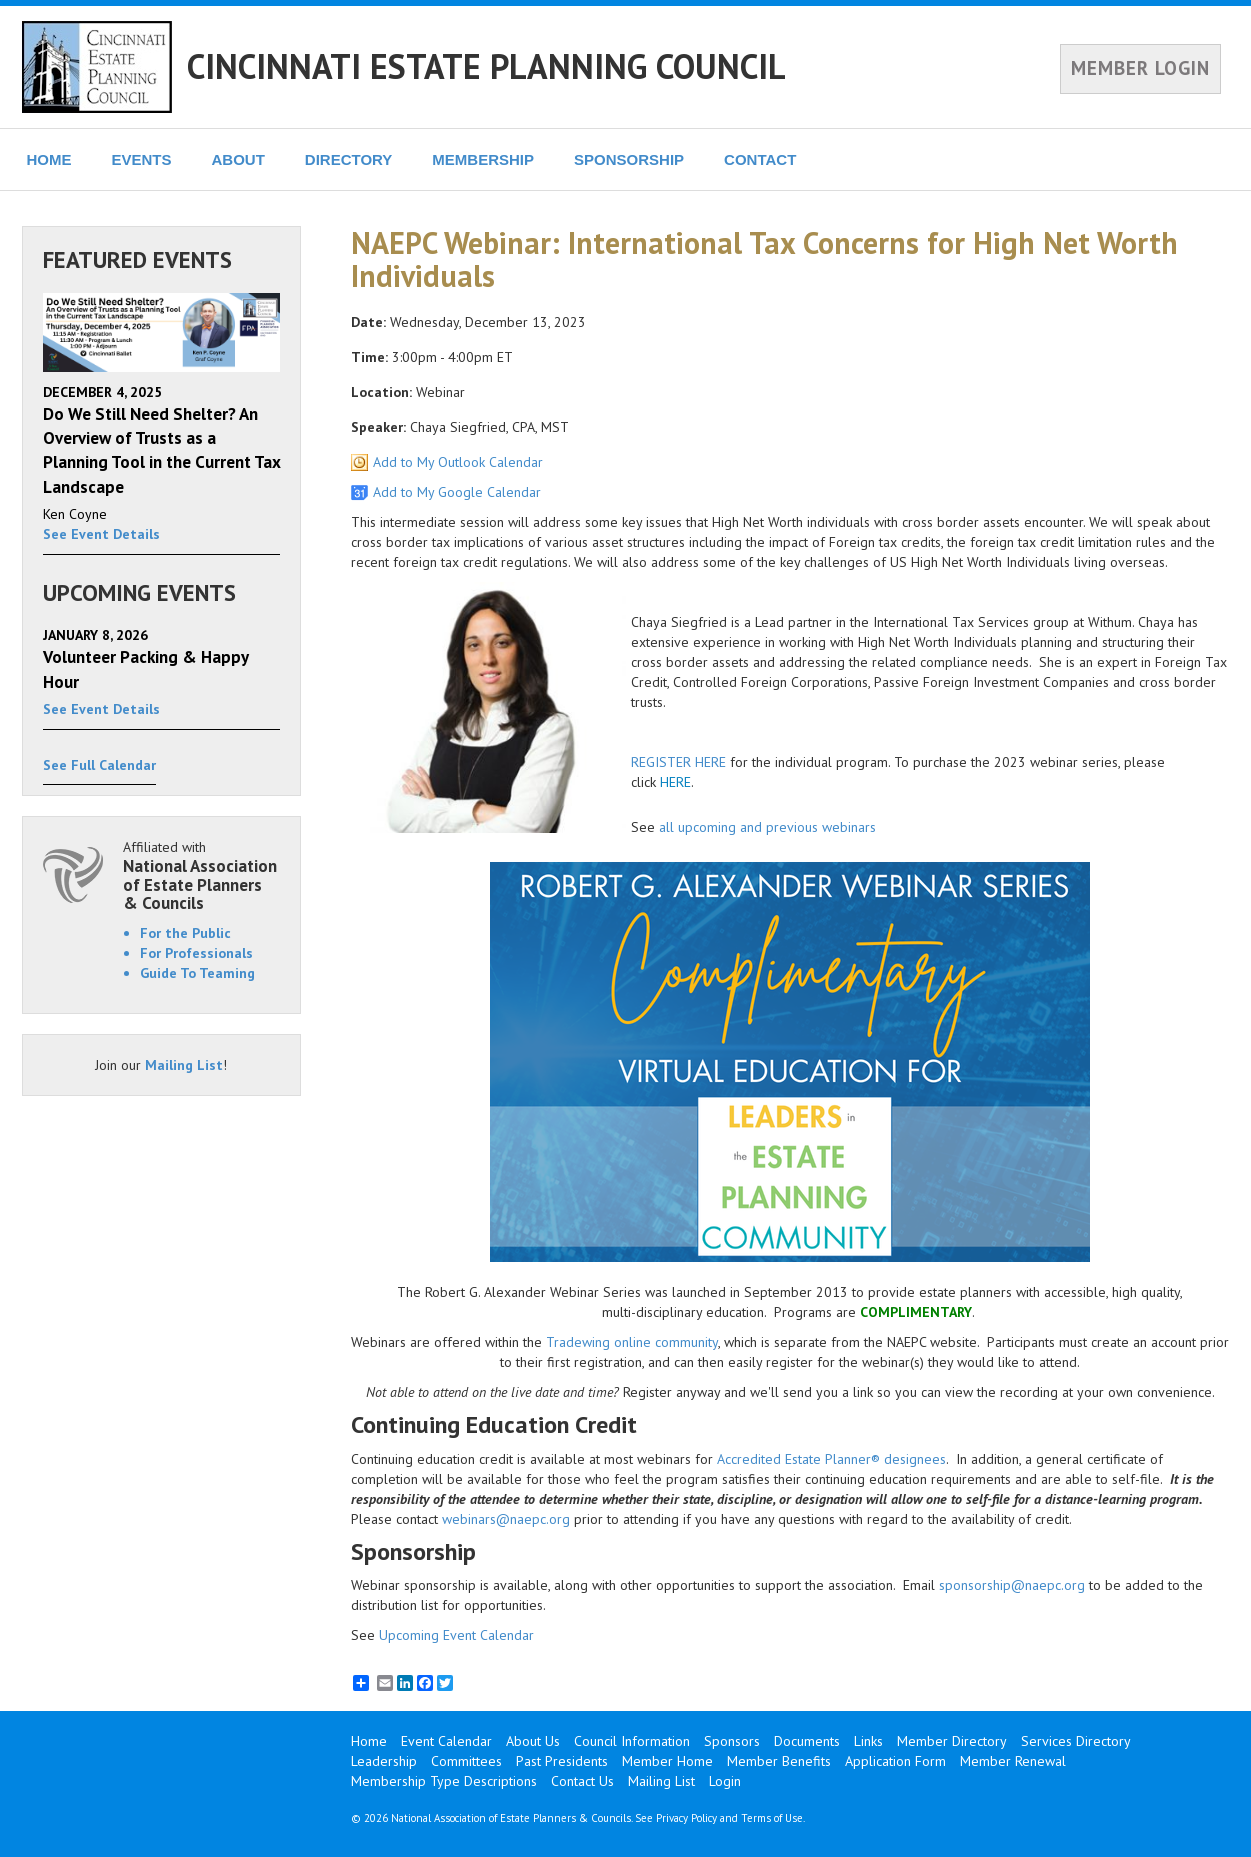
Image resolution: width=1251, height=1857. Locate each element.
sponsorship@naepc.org (1012, 1585)
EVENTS (142, 159)
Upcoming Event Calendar (456, 1635)
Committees (466, 1761)
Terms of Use (772, 1818)
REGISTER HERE (678, 762)
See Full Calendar (99, 765)
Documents (807, 1741)
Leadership (384, 1761)
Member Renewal (1013, 1761)
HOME (49, 159)
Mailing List (184, 1065)
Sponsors (732, 1741)
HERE (675, 782)
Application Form (895, 1761)
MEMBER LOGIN (1140, 68)
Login (725, 1781)
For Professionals (196, 953)
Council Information (632, 1741)
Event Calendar (446, 1741)
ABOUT (238, 159)
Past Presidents (562, 1761)
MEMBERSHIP (483, 159)
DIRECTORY (349, 159)
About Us (533, 1741)
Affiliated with (202, 875)
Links (868, 1741)
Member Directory (952, 1741)
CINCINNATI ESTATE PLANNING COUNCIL (486, 66)
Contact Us (582, 1781)
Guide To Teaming (197, 973)
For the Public (185, 933)
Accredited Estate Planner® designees (831, 1459)
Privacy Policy (686, 1818)
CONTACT (760, 159)
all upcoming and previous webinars (767, 827)
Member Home (667, 1761)
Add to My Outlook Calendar (458, 462)
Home (369, 1741)
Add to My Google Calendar (457, 492)
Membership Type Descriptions (444, 1781)
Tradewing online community (632, 1342)
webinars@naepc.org (506, 1519)
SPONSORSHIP (629, 159)
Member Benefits (779, 1761)
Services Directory (1076, 1741)
